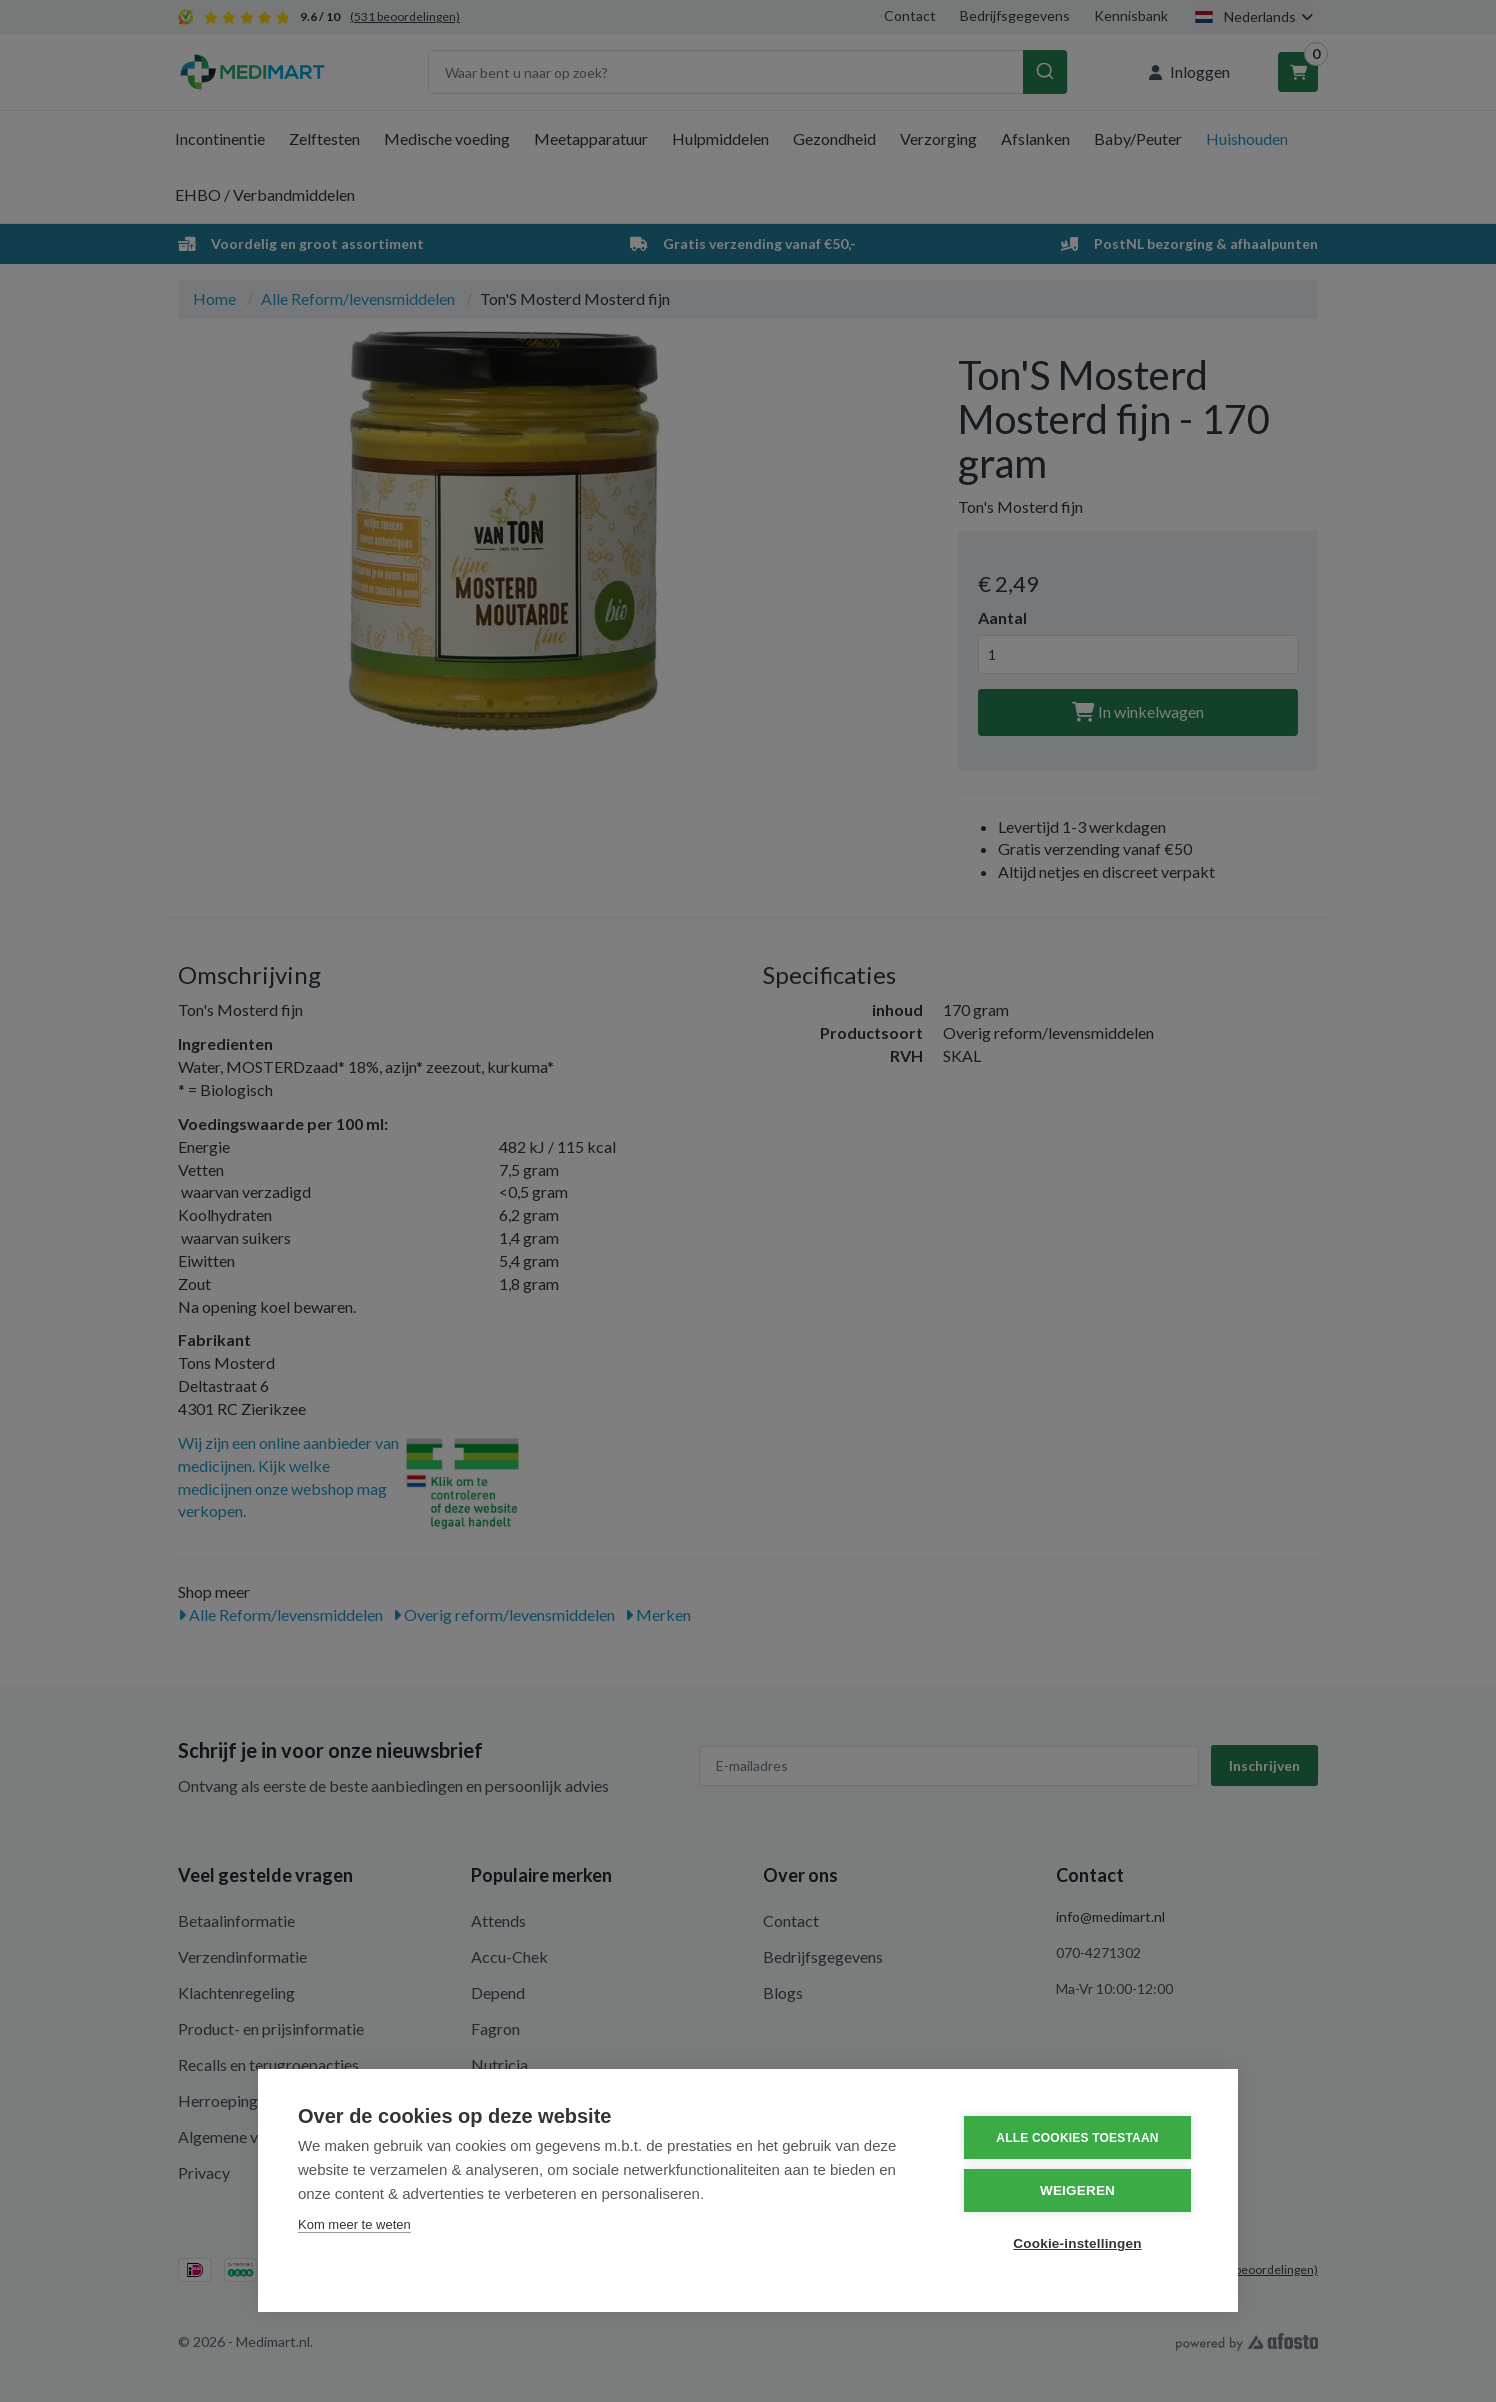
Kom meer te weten (354, 2224)
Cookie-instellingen (1077, 2243)
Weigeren (1077, 2190)
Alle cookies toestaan (1077, 2138)
